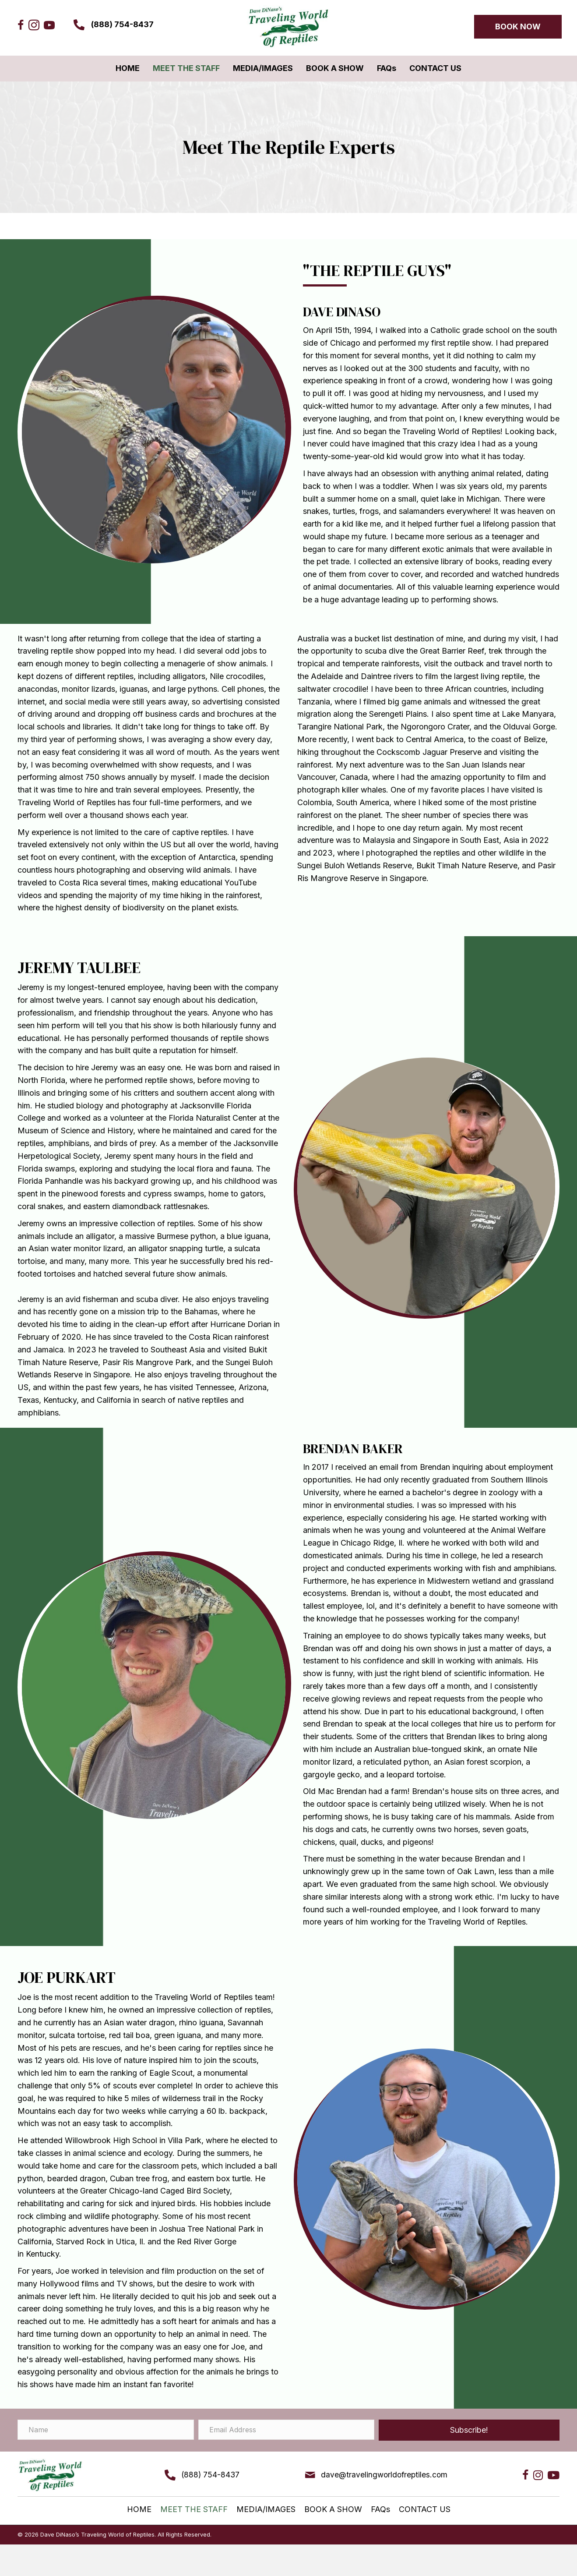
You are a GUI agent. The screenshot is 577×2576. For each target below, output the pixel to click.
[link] (127, 68)
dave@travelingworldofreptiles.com (382, 2474)
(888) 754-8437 (122, 24)
